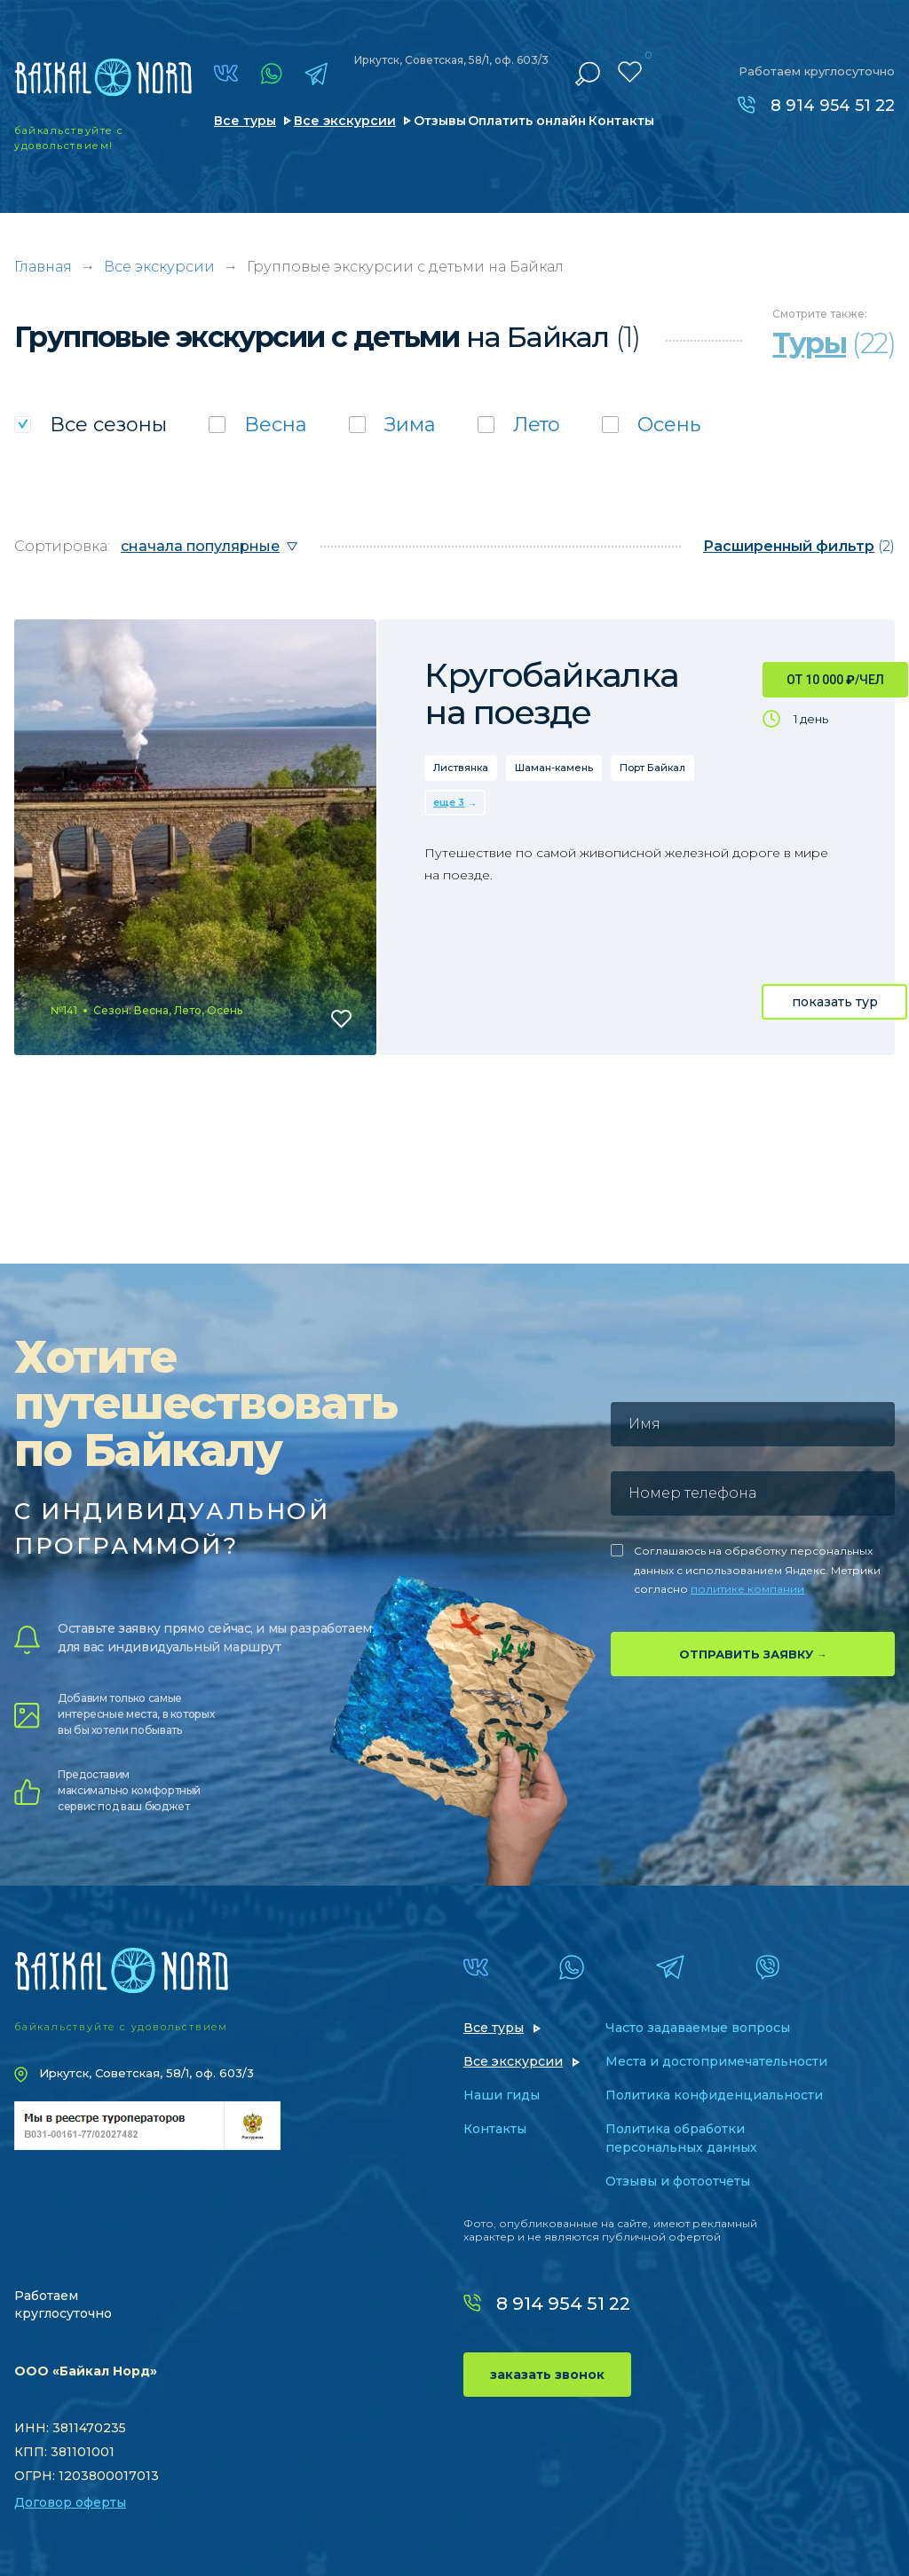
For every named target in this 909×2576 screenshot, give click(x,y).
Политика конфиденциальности (714, 2095)
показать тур (835, 1002)
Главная (43, 266)
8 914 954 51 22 (833, 105)
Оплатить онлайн (527, 121)
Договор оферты (70, 2502)
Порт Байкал (652, 767)
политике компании (747, 1588)
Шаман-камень (554, 767)
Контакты (621, 121)
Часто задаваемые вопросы (697, 2028)
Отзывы (440, 121)
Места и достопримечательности (716, 2061)
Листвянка (460, 767)
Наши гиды (501, 2095)
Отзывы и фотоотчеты (677, 2181)
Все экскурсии (345, 121)
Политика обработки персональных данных (681, 2138)
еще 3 (448, 802)
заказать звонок (547, 2375)
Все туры (245, 121)
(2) (799, 546)
